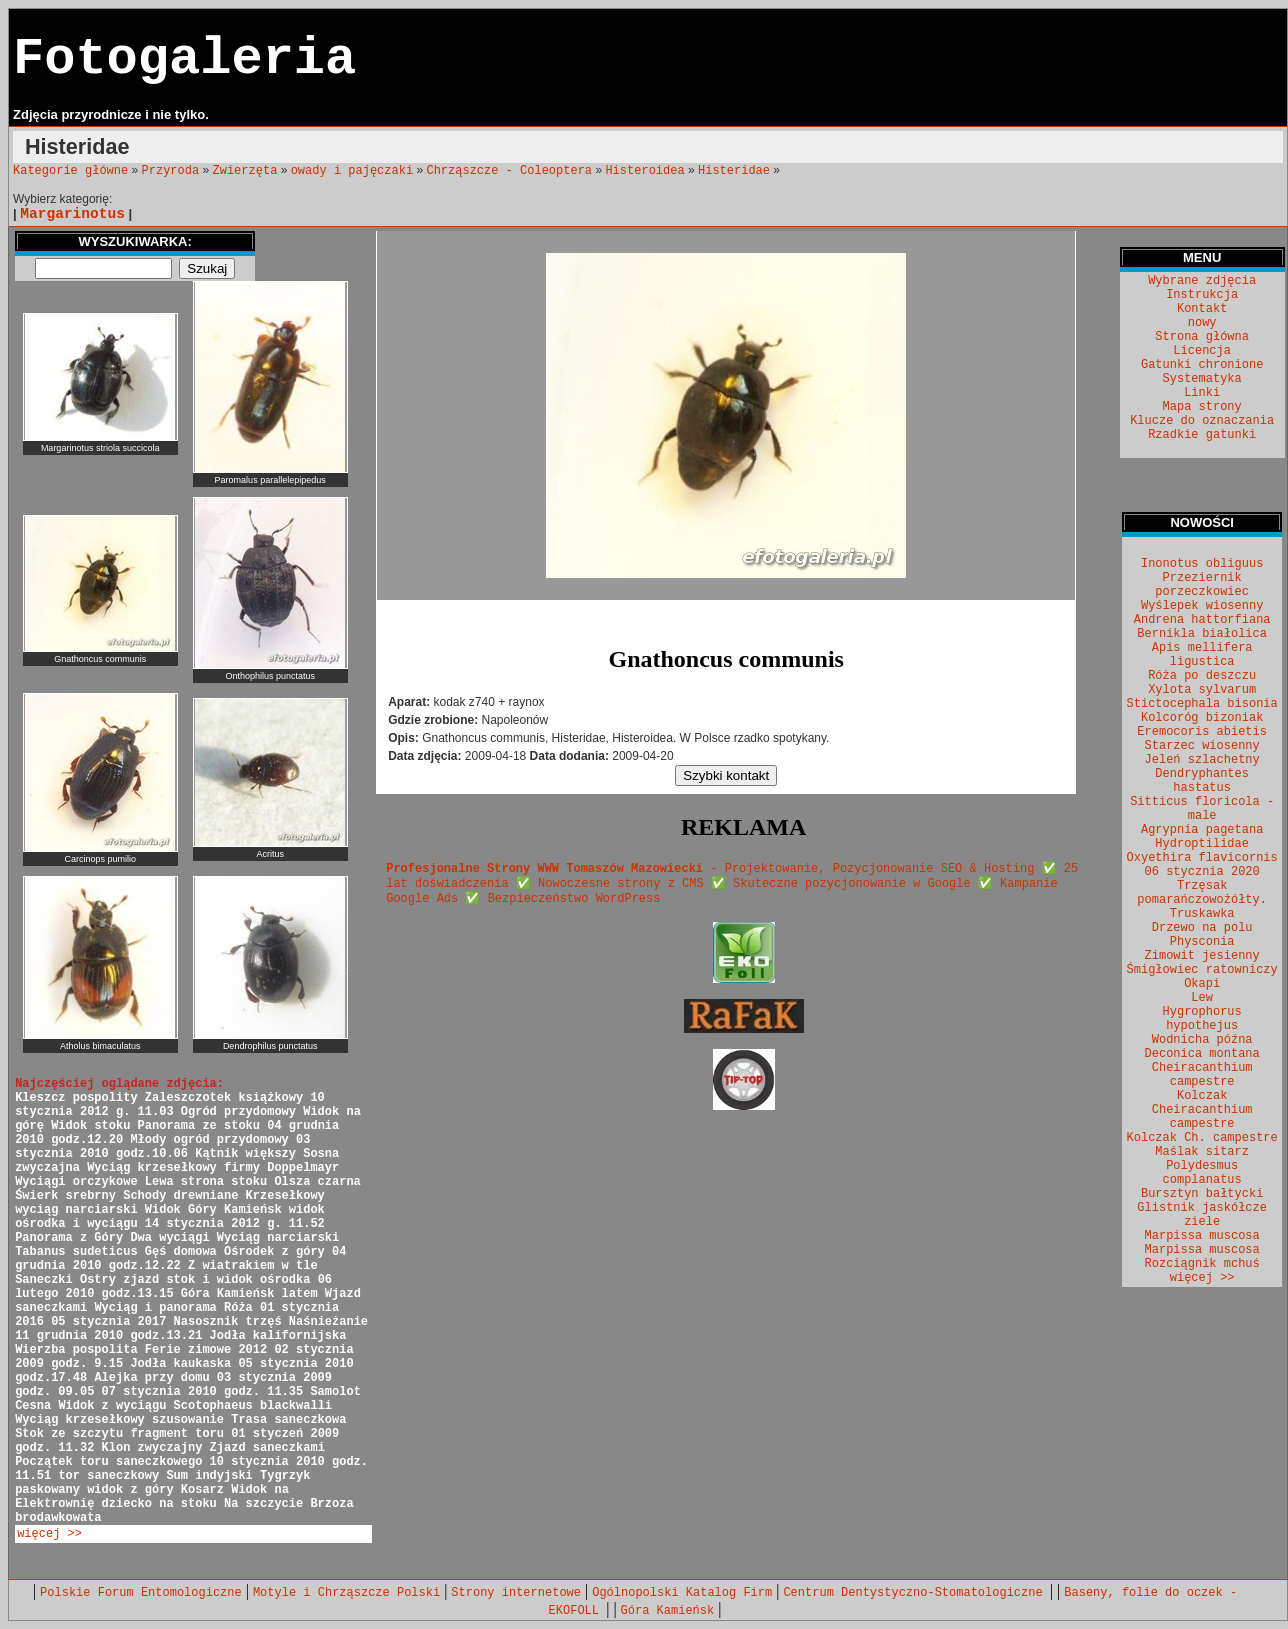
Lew (1202, 998)
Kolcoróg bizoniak (1202, 718)
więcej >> (49, 1534)
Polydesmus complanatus (1202, 1173)
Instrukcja (1202, 295)
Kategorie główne (70, 171)
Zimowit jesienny (1202, 956)
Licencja (1202, 351)
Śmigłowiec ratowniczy (1202, 970)
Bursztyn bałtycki (1202, 1194)
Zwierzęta (245, 171)
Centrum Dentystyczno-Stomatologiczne (916, 1593)
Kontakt (1202, 309)
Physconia (1202, 942)
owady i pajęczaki (352, 171)
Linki (1202, 393)
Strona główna (1202, 337)
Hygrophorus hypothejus (1202, 1019)
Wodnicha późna (1202, 1040)
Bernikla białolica (1202, 634)
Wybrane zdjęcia (1202, 281)
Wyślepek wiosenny (1202, 606)
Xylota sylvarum (1202, 690)
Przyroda (171, 171)
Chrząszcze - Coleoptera (509, 171)
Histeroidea (644, 171)
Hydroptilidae (1202, 844)
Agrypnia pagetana (1202, 830)
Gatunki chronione (1202, 365)
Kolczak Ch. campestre (1202, 1138)
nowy (1202, 323)
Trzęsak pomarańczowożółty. (1202, 893)
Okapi (1202, 984)
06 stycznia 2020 (1202, 872)
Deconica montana (1202, 1054)
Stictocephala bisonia (1202, 704)
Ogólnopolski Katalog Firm (682, 1593)
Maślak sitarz (1202, 1152)
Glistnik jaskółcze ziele (1202, 1215)
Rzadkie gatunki (1202, 435)
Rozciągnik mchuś (1202, 1264)
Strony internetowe (516, 1593)
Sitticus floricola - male (1202, 809)
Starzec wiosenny (1202, 746)
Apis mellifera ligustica (1202, 655)
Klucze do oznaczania (1202, 421)
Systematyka (1202, 379)
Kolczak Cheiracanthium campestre (1202, 1110)
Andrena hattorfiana (1202, 620)
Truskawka (1202, 914)
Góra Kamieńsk (668, 1611)
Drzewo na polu (1202, 928)
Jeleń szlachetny (1202, 760)
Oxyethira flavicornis (1202, 858)
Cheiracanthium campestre (1202, 1075)
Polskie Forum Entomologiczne (141, 1593)
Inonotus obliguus (1202, 564)
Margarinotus (72, 214)
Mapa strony (1202, 407)
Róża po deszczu (1202, 676)
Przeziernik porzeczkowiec (1202, 585)
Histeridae (734, 171)
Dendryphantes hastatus (1202, 781)
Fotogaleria (184, 59)
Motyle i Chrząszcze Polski (346, 1593)
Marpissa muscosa (1202, 1236)
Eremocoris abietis (1202, 732)
